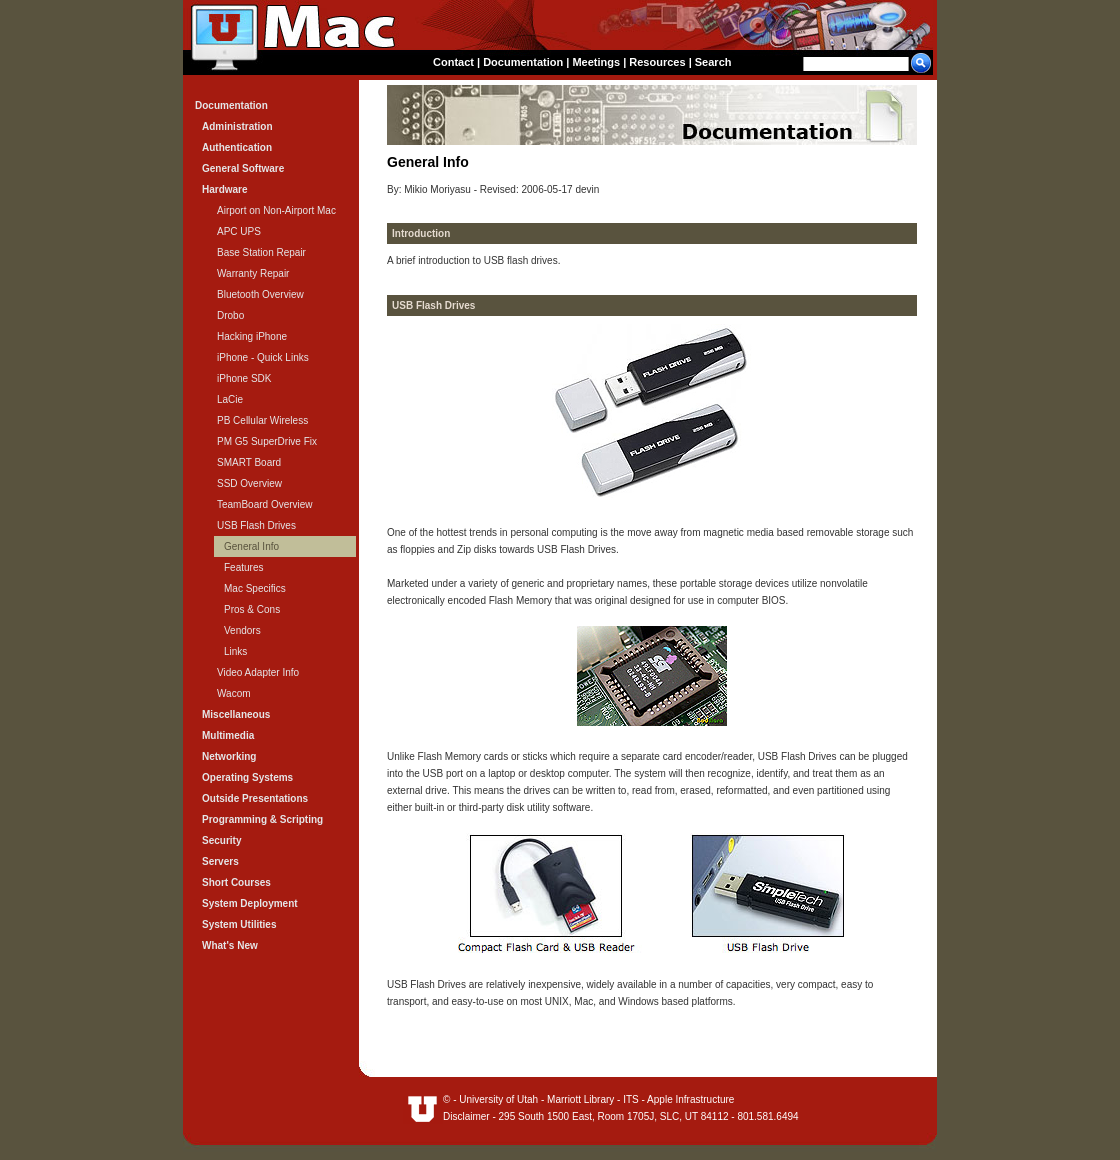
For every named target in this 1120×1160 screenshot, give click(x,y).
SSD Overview (249, 483)
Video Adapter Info (258, 672)
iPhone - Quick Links (263, 357)
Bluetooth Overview (260, 294)
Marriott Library (580, 1099)
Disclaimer (466, 1116)
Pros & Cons (252, 609)
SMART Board (249, 462)
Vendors (242, 630)
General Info (251, 546)
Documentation (523, 62)
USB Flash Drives (256, 525)
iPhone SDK (244, 378)
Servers (220, 861)
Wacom (234, 693)
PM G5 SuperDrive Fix (267, 441)
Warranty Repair (253, 273)
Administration (237, 126)
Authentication (237, 147)
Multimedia (228, 735)
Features (243, 567)
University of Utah (498, 1099)
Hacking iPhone (252, 336)
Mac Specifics (255, 588)
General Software (243, 168)
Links (235, 651)
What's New (230, 945)
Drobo (230, 315)
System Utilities (239, 924)
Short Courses (236, 882)
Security (221, 840)
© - (451, 1099)
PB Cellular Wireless (262, 420)
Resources (657, 62)
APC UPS (239, 231)
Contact (453, 62)
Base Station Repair (261, 252)
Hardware (225, 189)
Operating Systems (247, 777)
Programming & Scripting (262, 819)
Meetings (596, 62)
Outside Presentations (255, 798)
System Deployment (250, 903)
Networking (229, 756)
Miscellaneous (236, 714)
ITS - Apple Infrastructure (678, 1099)
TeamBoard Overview (265, 504)
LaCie (230, 399)
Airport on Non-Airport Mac (276, 210)
